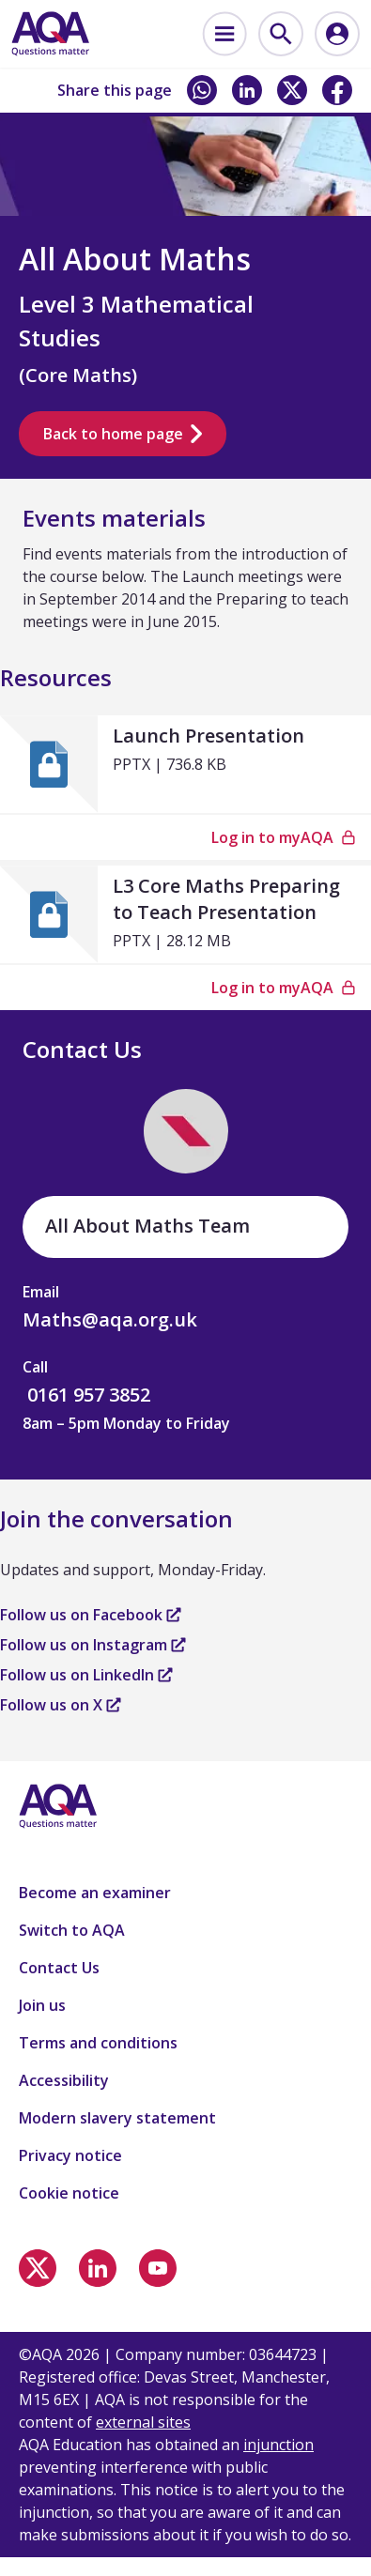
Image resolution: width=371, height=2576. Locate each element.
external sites (143, 2422)
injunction (278, 2444)
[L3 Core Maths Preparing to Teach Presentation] (185, 914)
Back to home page (122, 433)
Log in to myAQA (283, 837)
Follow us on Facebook (90, 1614)
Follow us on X (60, 1704)
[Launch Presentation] (185, 764)
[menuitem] (224, 33)
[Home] (50, 33)
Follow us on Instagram (93, 1644)
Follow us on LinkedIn (86, 1674)
